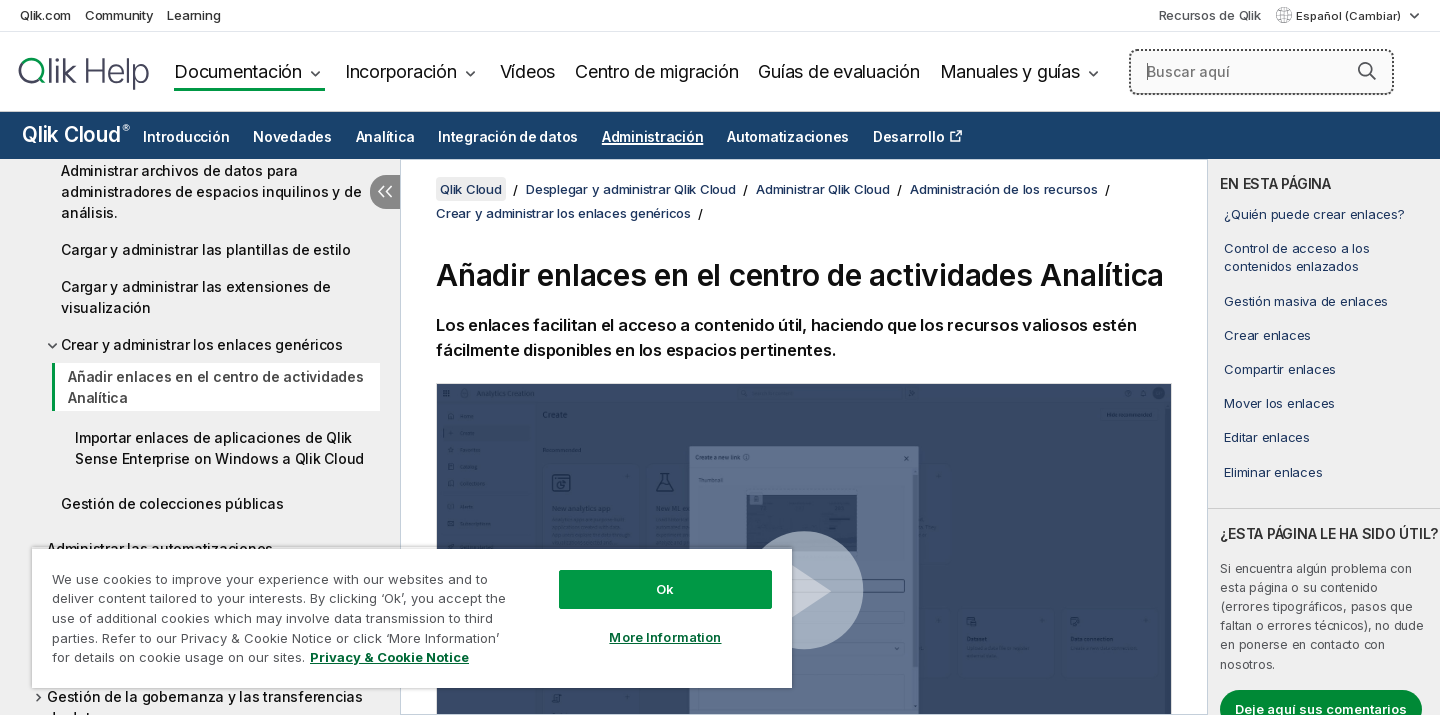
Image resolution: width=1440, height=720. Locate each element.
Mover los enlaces (1279, 403)
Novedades (292, 137)
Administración (653, 137)
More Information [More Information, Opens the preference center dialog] (665, 637)
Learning (193, 15)
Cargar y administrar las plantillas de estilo (206, 249)
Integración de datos (508, 137)
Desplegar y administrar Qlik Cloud (631, 189)
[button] (1367, 71)
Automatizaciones (788, 137)
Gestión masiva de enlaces (1306, 301)
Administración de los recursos (1004, 189)
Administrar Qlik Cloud (823, 189)
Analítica (385, 137)
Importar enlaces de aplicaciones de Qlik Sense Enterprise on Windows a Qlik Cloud (219, 448)
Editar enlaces (1267, 437)
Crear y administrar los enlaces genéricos (202, 344)
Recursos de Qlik (1210, 15)
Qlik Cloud (76, 134)
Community (119, 15)
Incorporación (401, 71)
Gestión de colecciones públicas (172, 503)
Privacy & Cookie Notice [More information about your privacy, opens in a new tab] (389, 657)
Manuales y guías (1010, 71)
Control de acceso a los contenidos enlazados (1296, 257)
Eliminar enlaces (1273, 472)
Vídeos (528, 71)
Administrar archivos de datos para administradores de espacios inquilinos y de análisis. (211, 191)
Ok (665, 589)
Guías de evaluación (838, 71)
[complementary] (1324, 437)
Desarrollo (909, 137)
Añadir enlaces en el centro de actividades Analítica (216, 387)
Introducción (186, 137)
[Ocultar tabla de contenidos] (385, 192)
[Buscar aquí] (1261, 72)
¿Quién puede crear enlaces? (1314, 214)
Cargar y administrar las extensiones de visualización (195, 297)
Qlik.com (45, 15)
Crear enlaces (1267, 335)
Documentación (238, 71)
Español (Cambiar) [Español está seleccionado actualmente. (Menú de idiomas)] (1350, 16)
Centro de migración (656, 71)
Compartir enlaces (1280, 369)
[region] (412, 617)
